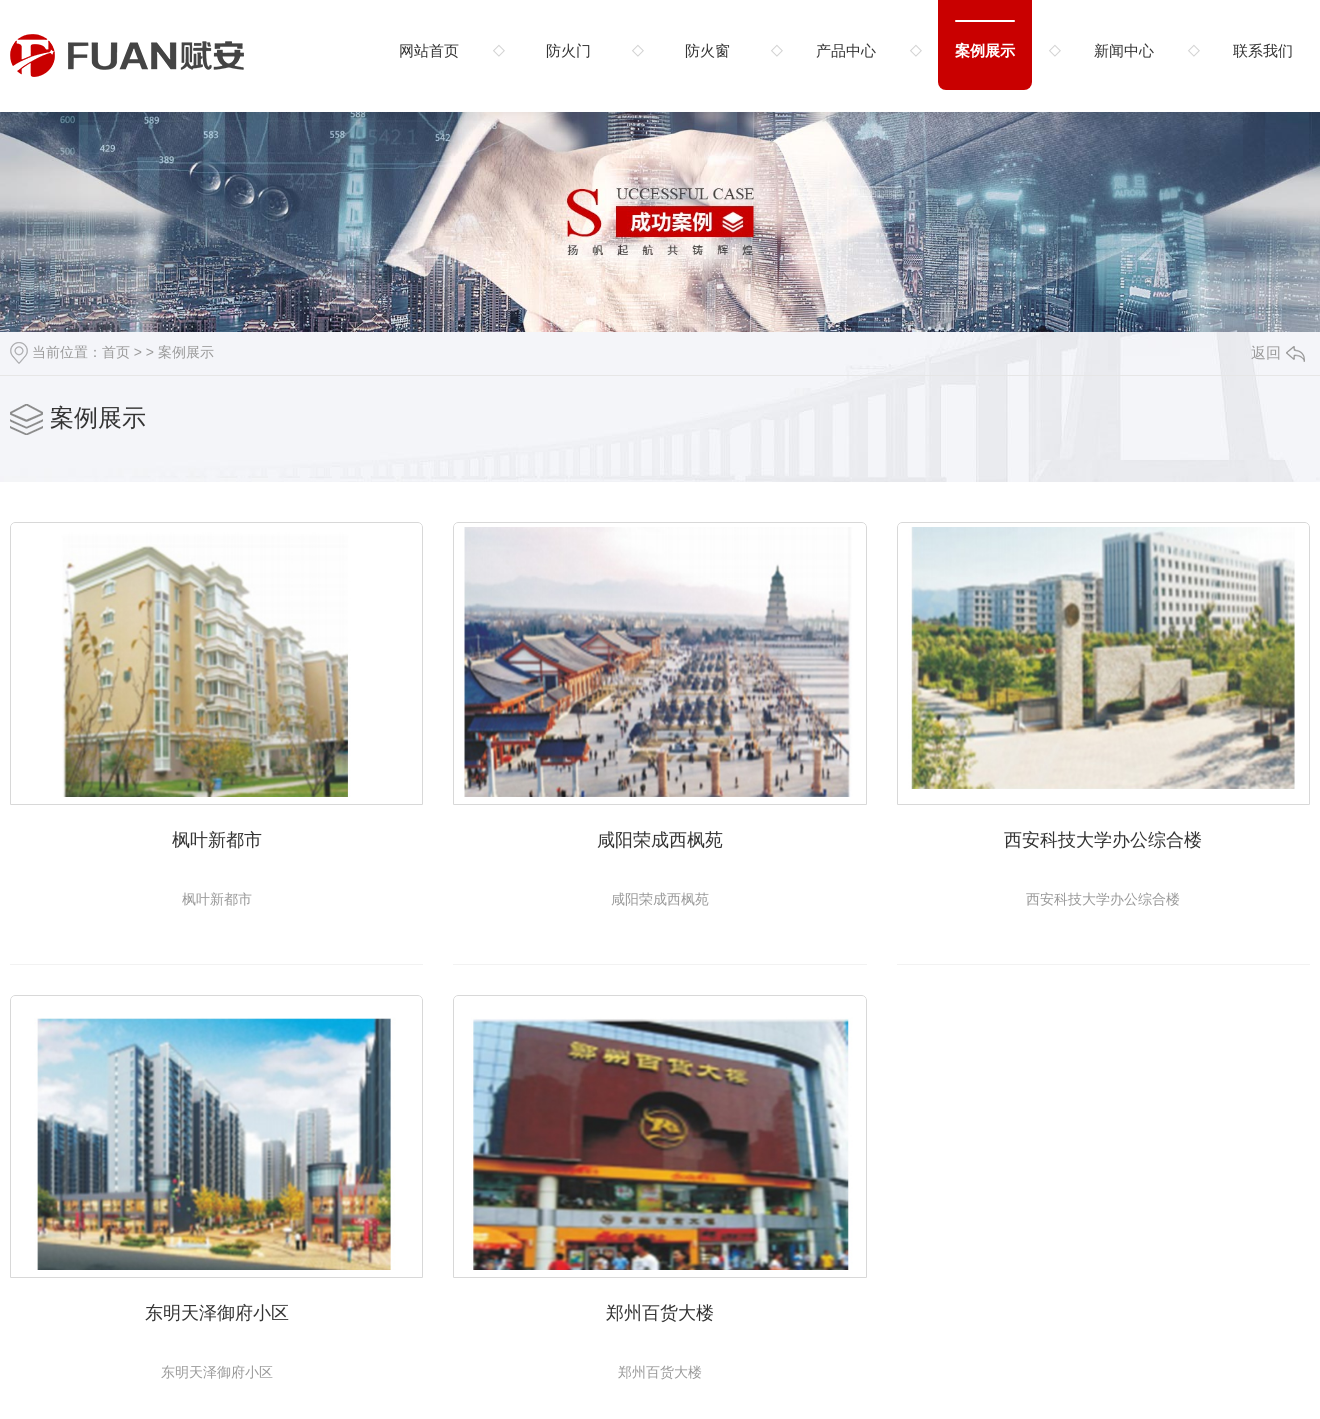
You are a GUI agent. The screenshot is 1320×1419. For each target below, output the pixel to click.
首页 (116, 352)
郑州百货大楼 (660, 1313)
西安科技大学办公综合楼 (1103, 840)
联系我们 (1263, 50)
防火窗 (707, 50)
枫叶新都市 (217, 840)
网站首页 (429, 50)
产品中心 (846, 50)
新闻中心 (1124, 50)
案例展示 (985, 50)
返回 (1278, 352)
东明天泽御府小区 (217, 1313)
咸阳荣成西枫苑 (660, 840)
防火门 (568, 50)
